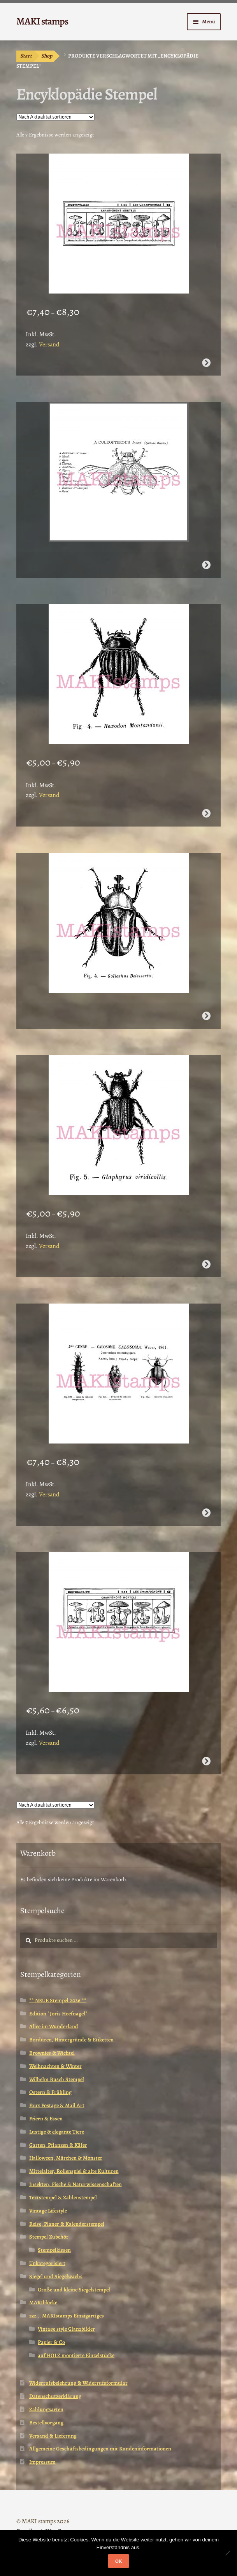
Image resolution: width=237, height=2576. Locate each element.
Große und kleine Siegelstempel (74, 2289)
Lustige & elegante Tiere (56, 2132)
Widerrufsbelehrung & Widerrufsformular (78, 2383)
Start (26, 55)
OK (118, 2561)
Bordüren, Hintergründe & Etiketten (71, 2039)
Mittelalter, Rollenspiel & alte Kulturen (74, 2171)
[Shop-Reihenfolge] (55, 117)
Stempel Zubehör (48, 2236)
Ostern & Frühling (50, 2092)
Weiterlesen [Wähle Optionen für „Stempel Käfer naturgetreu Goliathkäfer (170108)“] (206, 1016)
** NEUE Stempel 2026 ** (57, 2000)
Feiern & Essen (46, 2118)
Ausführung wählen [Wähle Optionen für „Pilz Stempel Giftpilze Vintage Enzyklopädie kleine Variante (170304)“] (206, 1761)
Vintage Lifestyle (48, 2210)
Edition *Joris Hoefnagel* (58, 2013)
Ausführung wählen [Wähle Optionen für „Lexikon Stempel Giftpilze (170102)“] (206, 362)
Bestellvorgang (46, 2422)
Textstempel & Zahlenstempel (63, 2197)
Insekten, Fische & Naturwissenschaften (75, 2184)
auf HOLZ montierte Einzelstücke (76, 2355)
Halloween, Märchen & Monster (65, 2158)
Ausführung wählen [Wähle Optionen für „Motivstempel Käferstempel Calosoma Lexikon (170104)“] (206, 1512)
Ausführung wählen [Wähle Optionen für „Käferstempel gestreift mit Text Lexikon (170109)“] (206, 813)
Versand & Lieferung (53, 2436)
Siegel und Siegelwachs (56, 2276)
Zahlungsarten (46, 2409)
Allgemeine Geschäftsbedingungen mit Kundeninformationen (100, 2448)
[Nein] (227, 2553)
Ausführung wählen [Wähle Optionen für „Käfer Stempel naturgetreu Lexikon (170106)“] (206, 1264)
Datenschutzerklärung (55, 2396)
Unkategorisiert (47, 2263)
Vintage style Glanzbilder (66, 2329)
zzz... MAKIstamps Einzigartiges (66, 2315)
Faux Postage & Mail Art (56, 2105)
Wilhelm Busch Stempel (56, 2079)
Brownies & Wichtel (52, 2053)
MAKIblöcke (43, 2302)
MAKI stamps (42, 21)
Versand (49, 344)
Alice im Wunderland (53, 2026)
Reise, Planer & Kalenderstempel (66, 2224)
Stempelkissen (54, 2250)
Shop (46, 55)
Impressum (42, 2462)
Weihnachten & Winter (55, 2066)
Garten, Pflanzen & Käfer (58, 2145)
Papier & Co (51, 2342)
